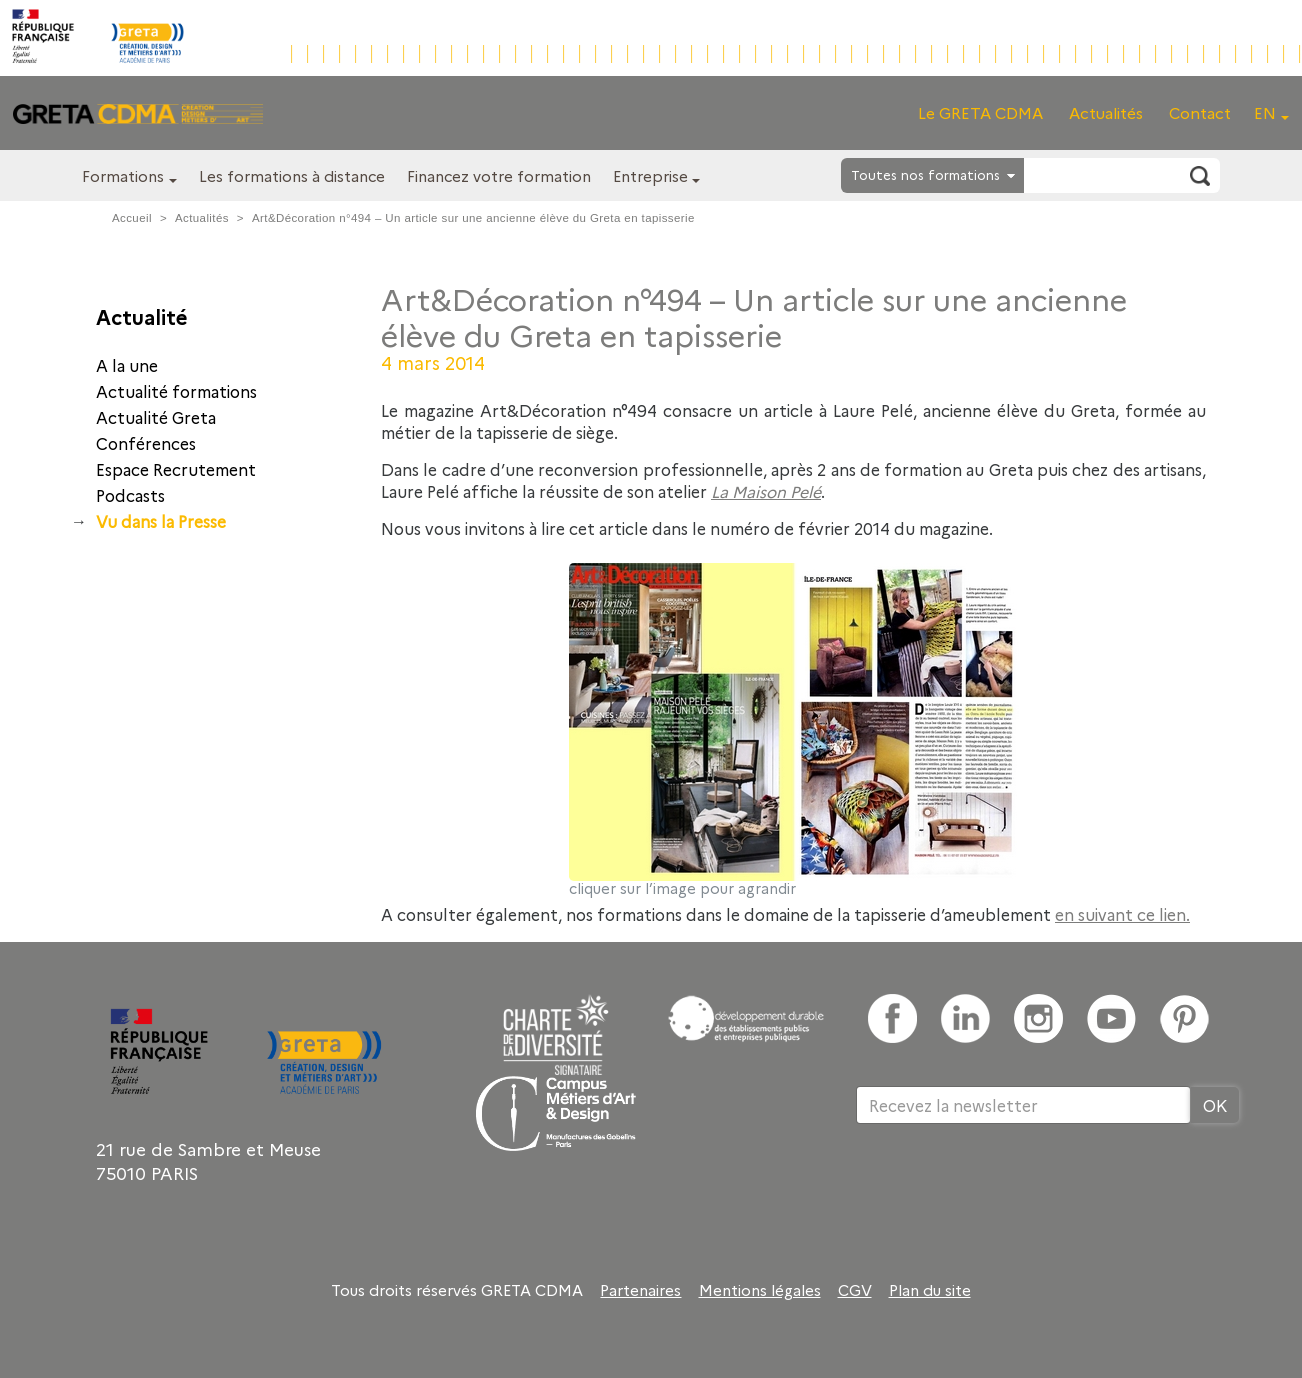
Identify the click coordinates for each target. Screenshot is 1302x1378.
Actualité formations (176, 391)
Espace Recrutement (176, 469)
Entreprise (650, 175)
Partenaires (640, 1290)
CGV (855, 1290)
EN (1265, 112)
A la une (127, 365)
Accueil (132, 218)
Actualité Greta (156, 417)
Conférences (146, 443)
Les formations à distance (292, 175)
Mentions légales (760, 1290)
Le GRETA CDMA (980, 112)
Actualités (1106, 112)
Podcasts (130, 495)
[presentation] (1008, 1189)
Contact (1200, 112)
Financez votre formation (499, 175)
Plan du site (930, 1290)
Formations (123, 175)
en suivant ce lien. (1122, 914)
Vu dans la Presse (161, 521)
